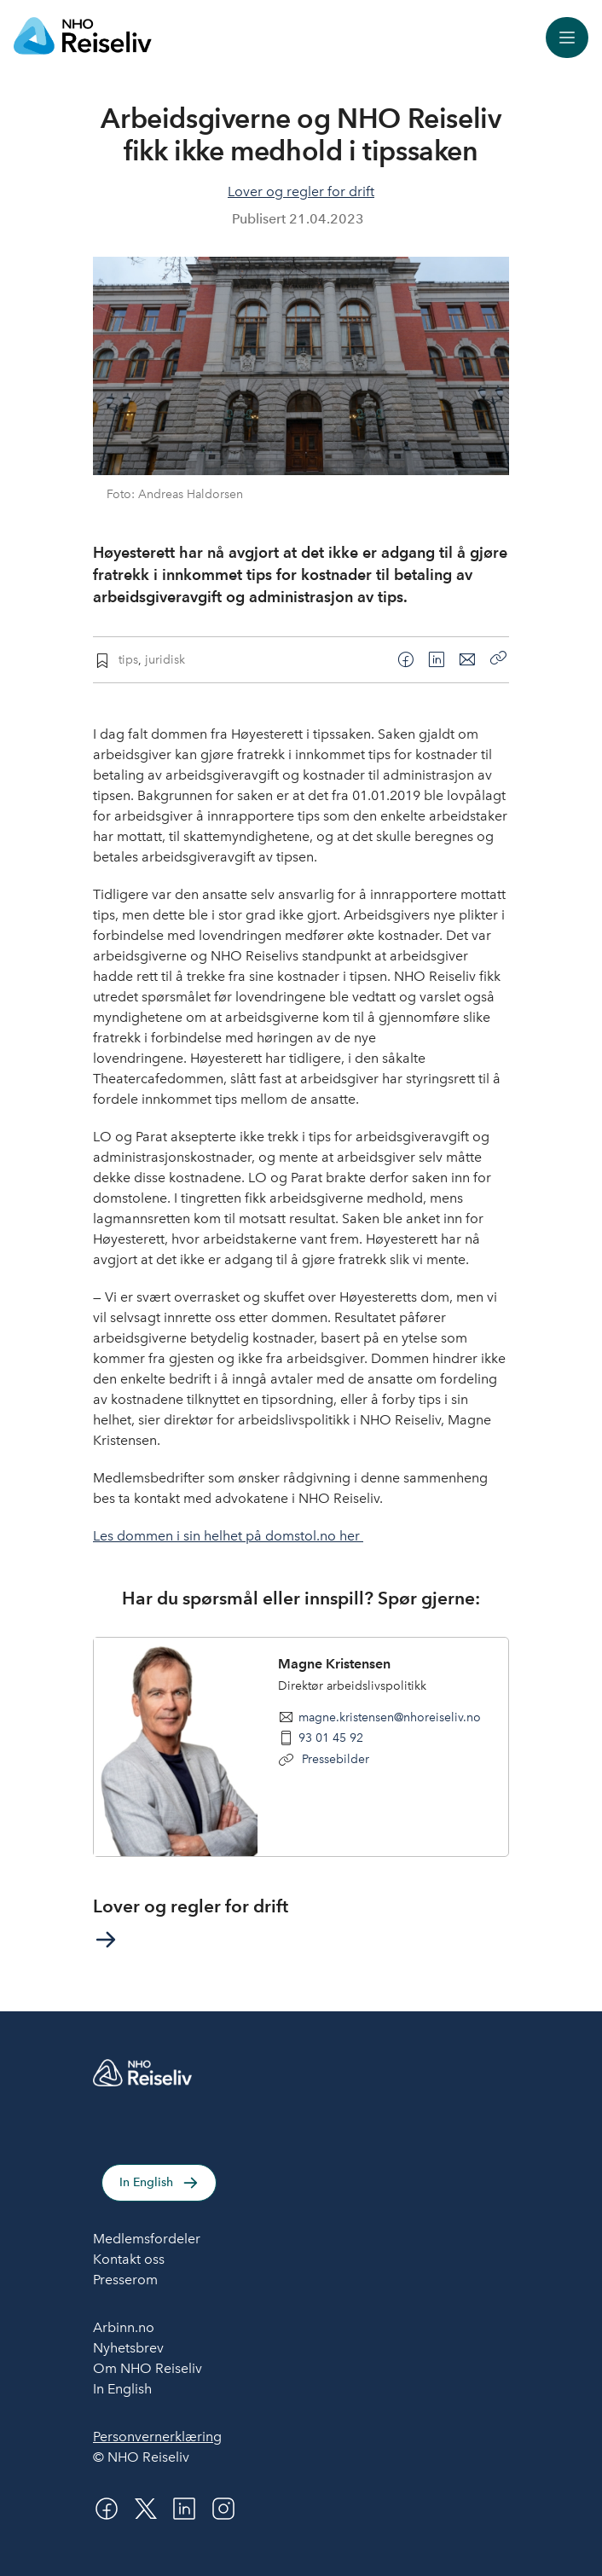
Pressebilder (333, 1759)
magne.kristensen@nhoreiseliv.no (389, 1717)
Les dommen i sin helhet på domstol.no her (228, 1536)
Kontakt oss (129, 2259)
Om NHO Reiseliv (147, 2368)
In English (146, 2182)
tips (128, 659)
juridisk (165, 659)
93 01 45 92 (330, 1737)
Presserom (125, 2279)
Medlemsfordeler (146, 2239)
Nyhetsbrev (128, 2348)
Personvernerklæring (157, 2436)
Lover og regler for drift (301, 191)
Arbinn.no (123, 2327)
